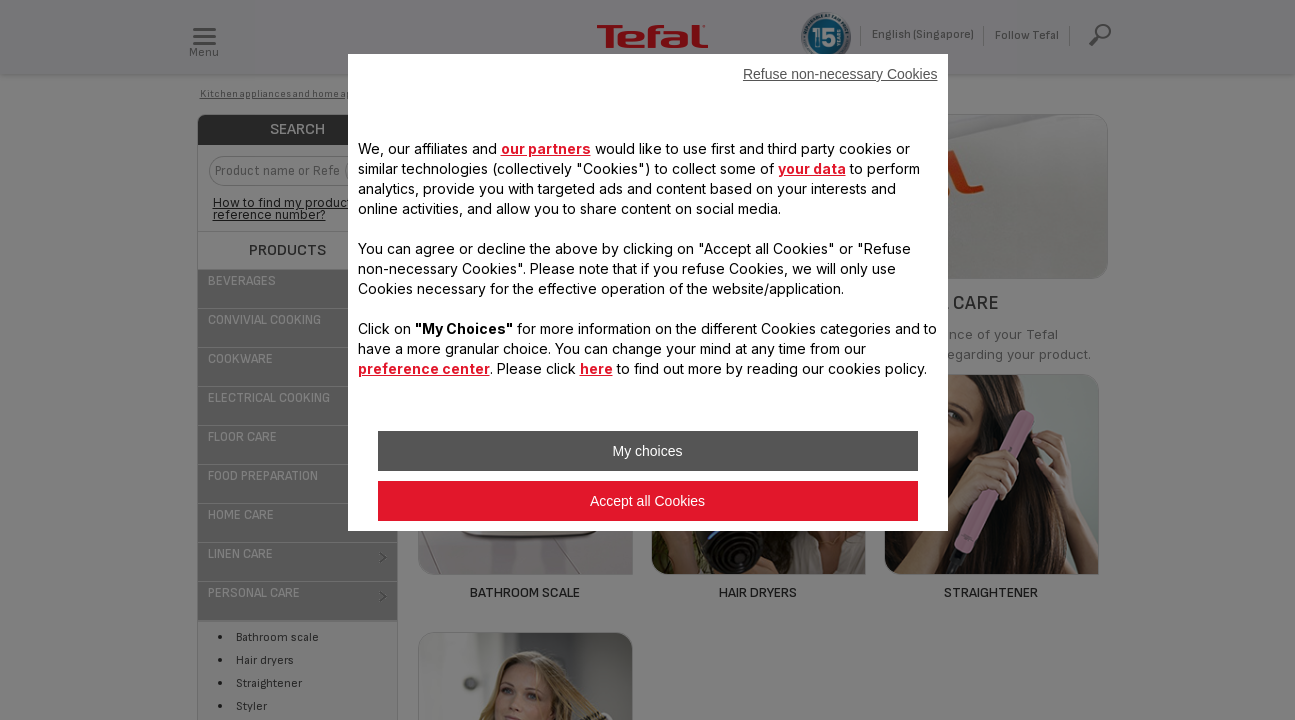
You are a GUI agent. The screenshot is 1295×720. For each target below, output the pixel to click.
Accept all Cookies (647, 501)
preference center (424, 368)
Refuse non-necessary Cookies (840, 74)
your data (812, 168)
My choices (647, 451)
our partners (546, 148)
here (596, 368)
